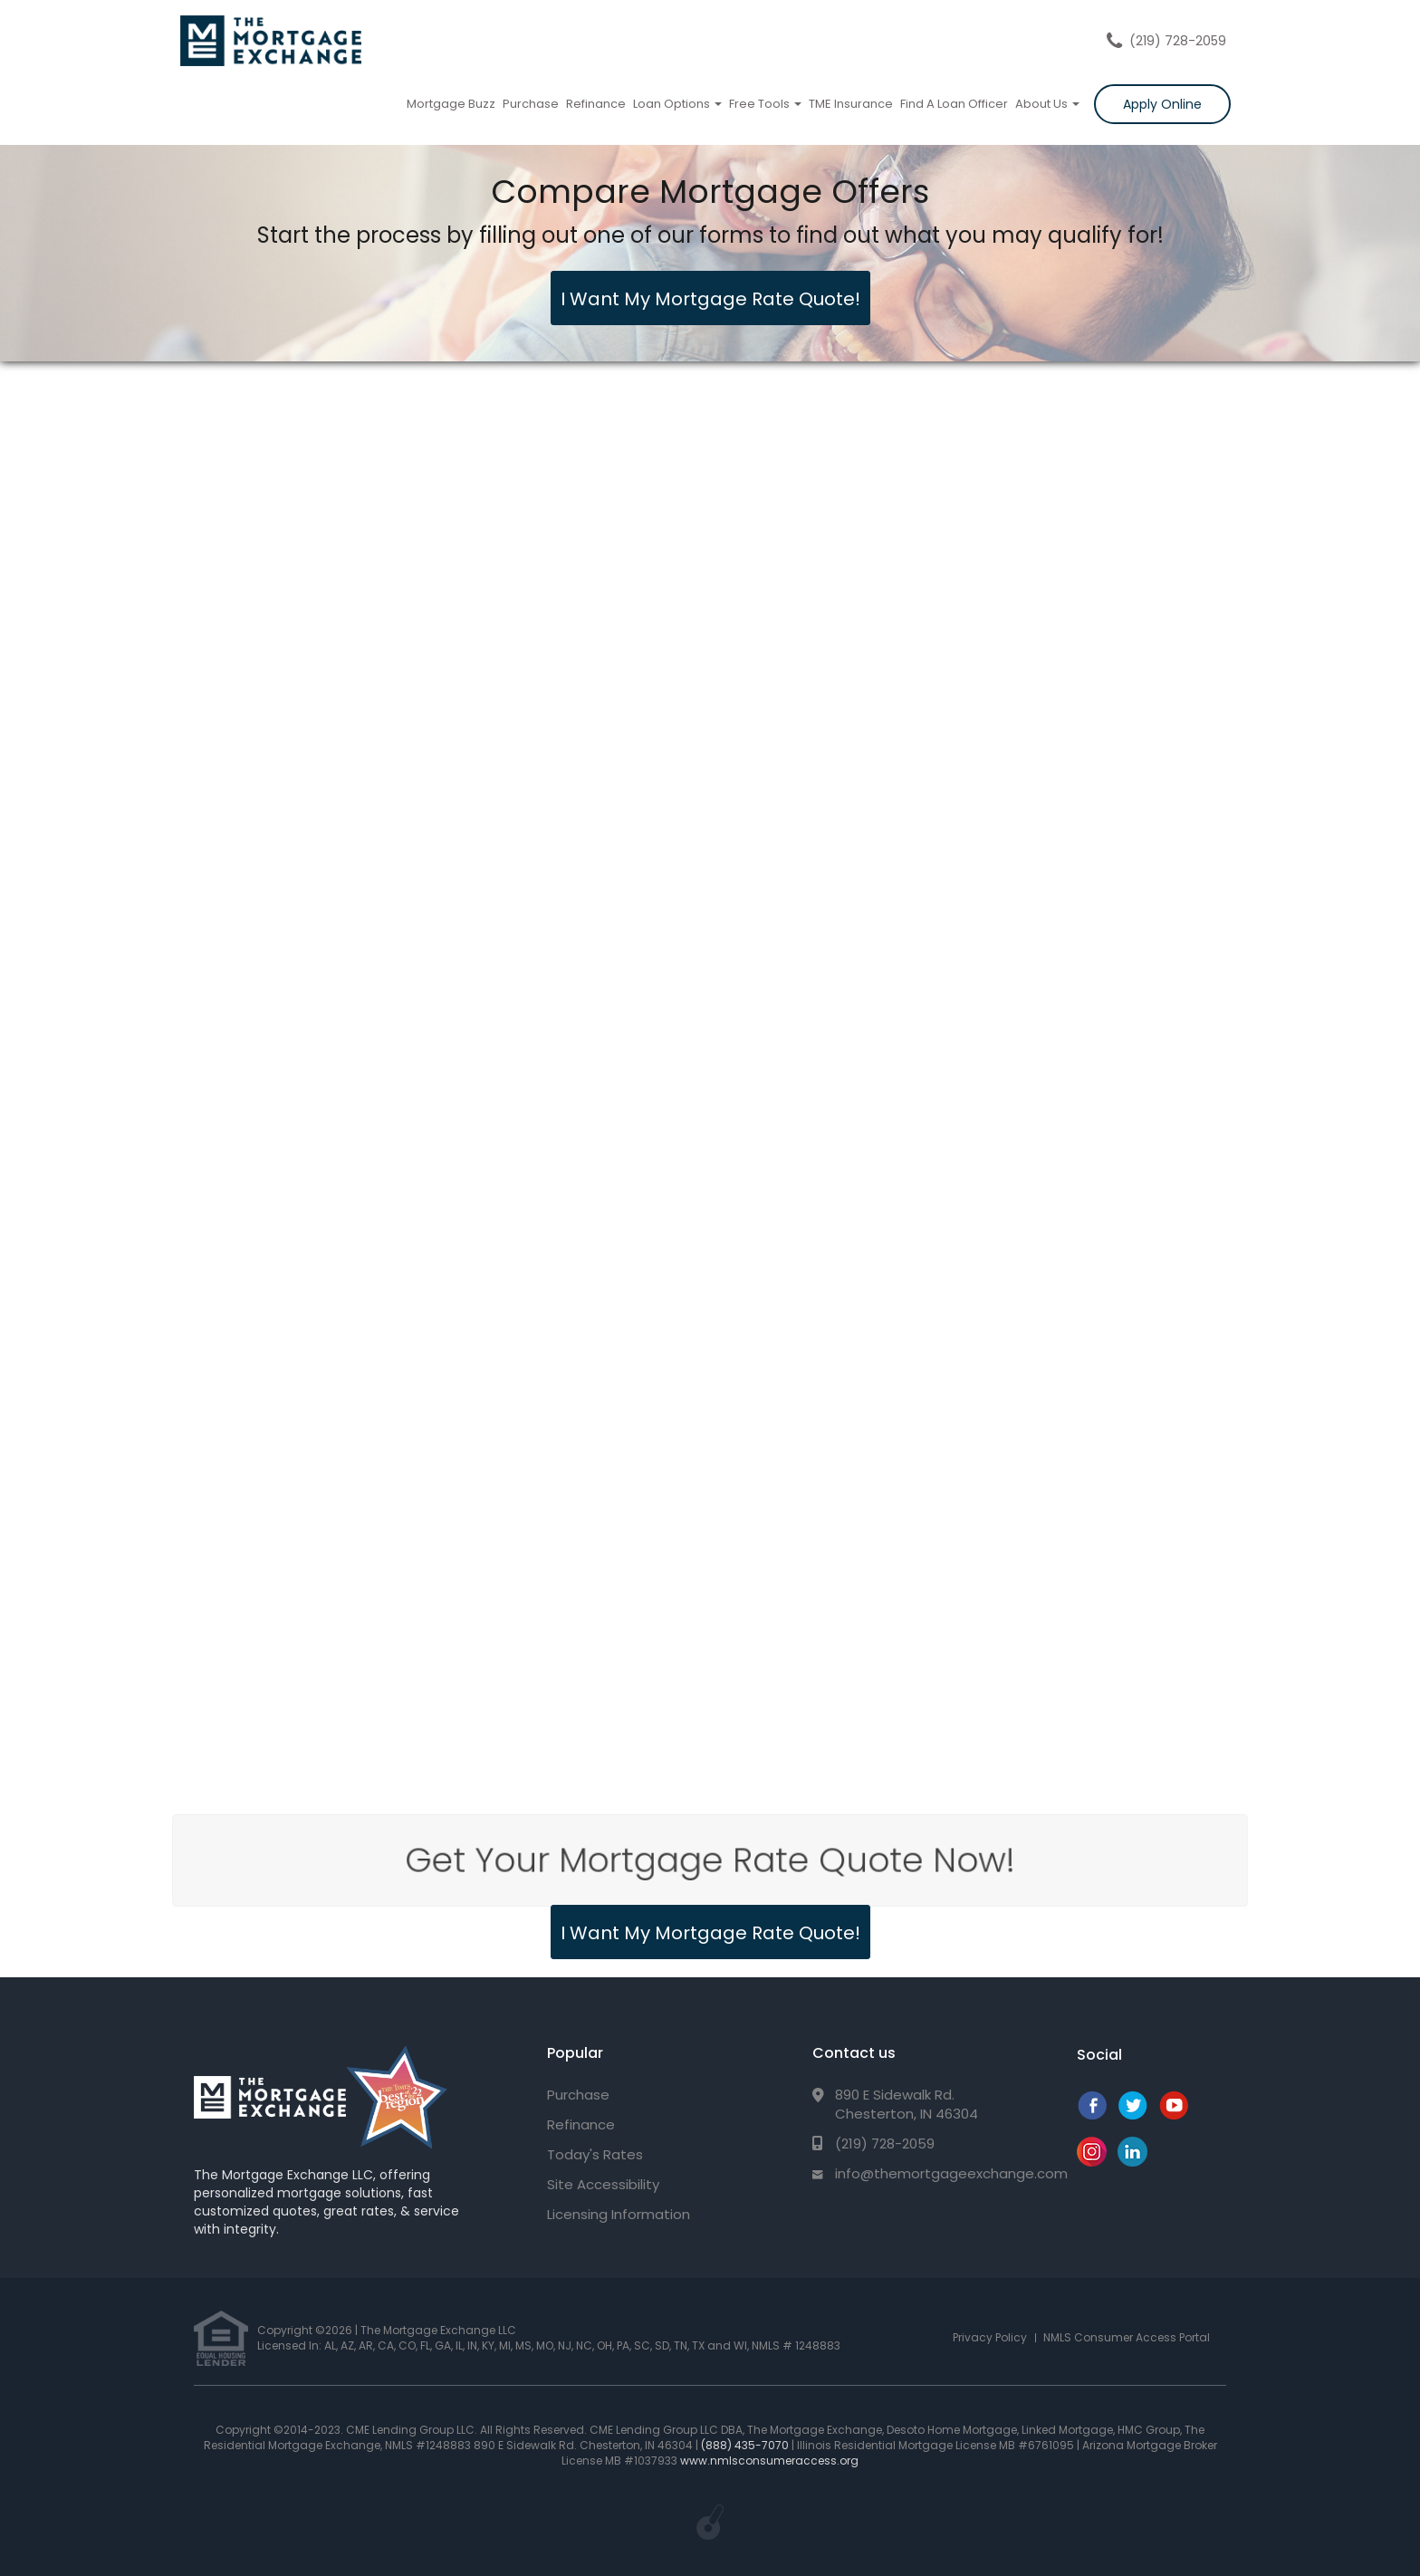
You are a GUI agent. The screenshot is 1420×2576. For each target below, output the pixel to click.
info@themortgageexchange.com (951, 2173)
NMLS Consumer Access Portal (1126, 2337)
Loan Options (677, 103)
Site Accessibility (603, 2184)
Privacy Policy (990, 2337)
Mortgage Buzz (451, 103)
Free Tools (765, 103)
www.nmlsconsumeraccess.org (769, 2460)
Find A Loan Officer (954, 103)
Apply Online (1162, 104)
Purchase (531, 103)
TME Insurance (851, 103)
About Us (1047, 103)
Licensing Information (618, 2214)
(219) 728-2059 (1177, 41)
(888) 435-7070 (745, 2445)
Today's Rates (595, 2154)
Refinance (596, 103)
